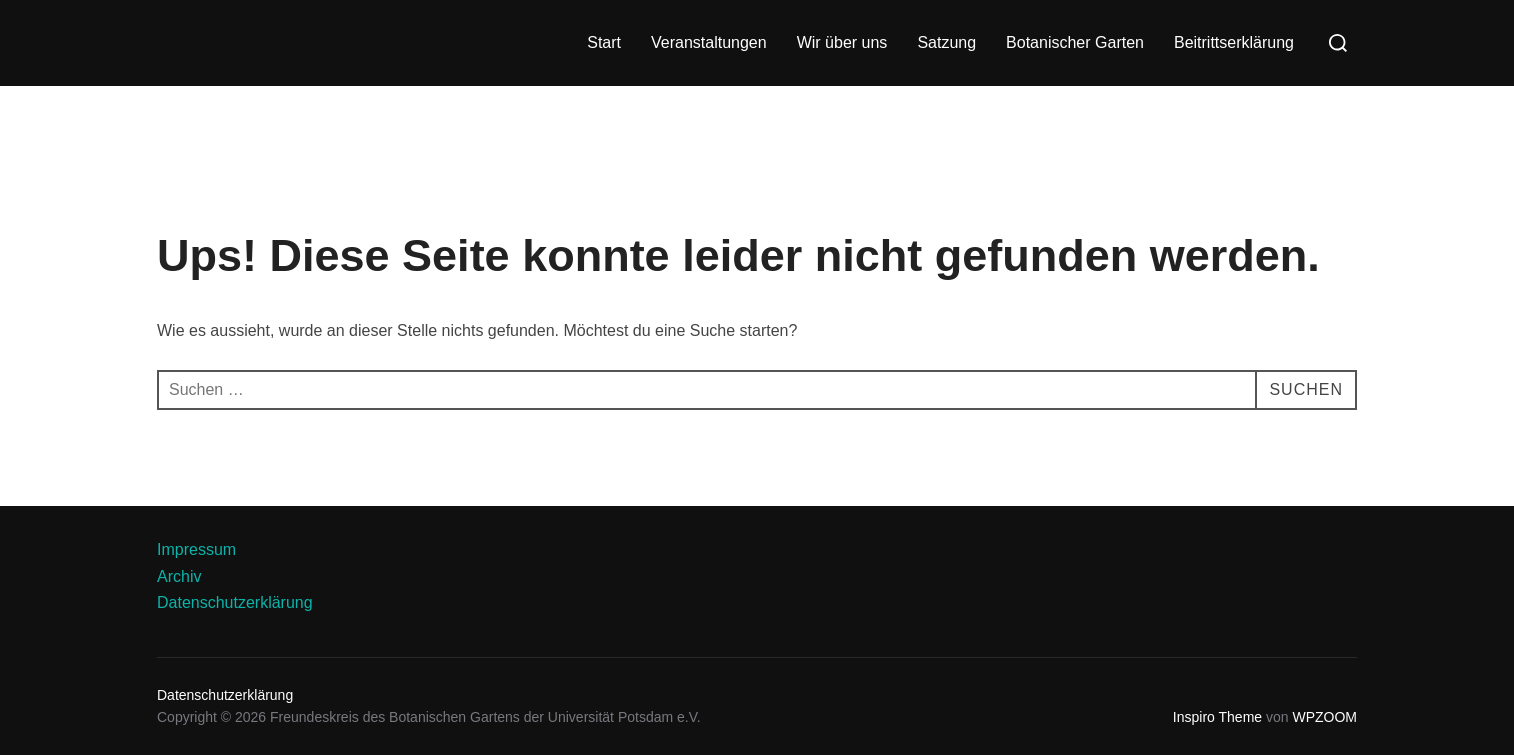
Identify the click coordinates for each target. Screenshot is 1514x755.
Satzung (946, 42)
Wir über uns (842, 42)
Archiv (179, 576)
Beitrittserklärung (1234, 42)
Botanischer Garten (1075, 42)
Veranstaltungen (709, 42)
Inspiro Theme (1217, 717)
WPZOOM (1324, 717)
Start (604, 42)
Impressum (196, 549)
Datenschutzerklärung (235, 602)
